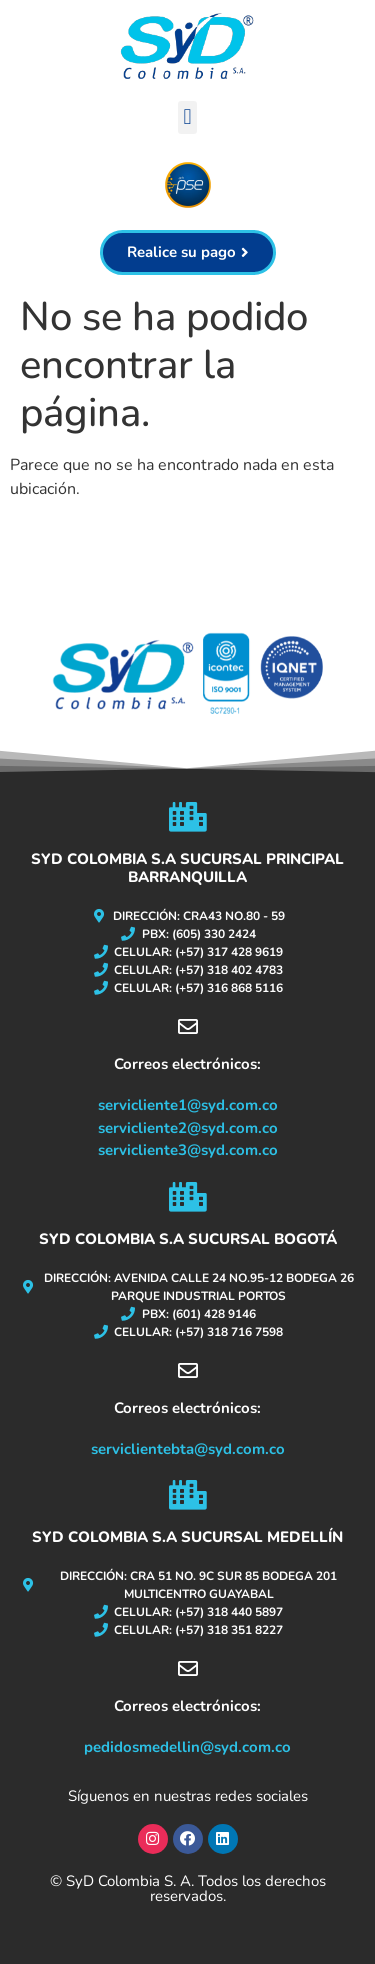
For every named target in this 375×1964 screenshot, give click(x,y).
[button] (187, 117)
